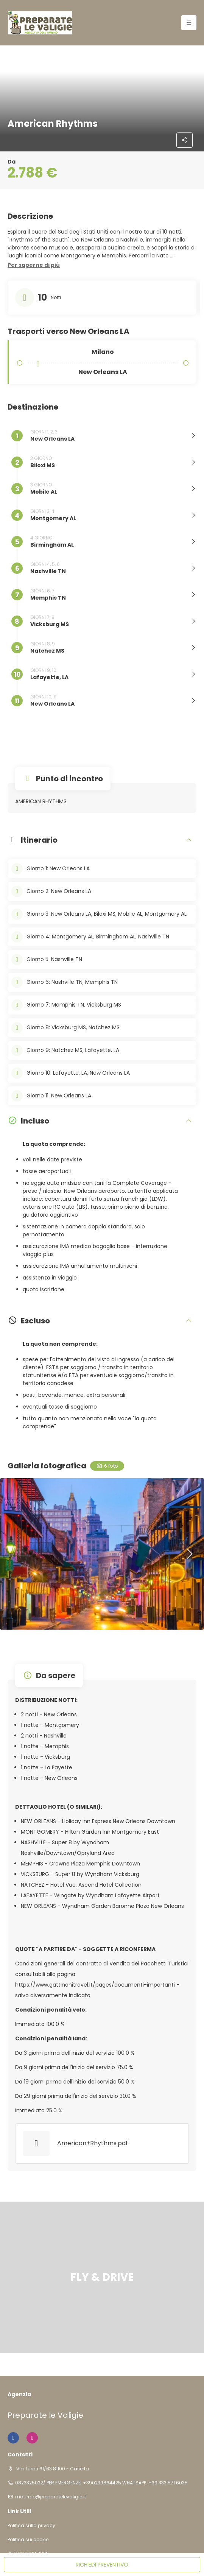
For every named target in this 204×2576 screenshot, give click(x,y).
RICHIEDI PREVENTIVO (102, 2564)
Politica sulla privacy (31, 2526)
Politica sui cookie (28, 2540)
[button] (34, 265)
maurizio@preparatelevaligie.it (50, 2497)
